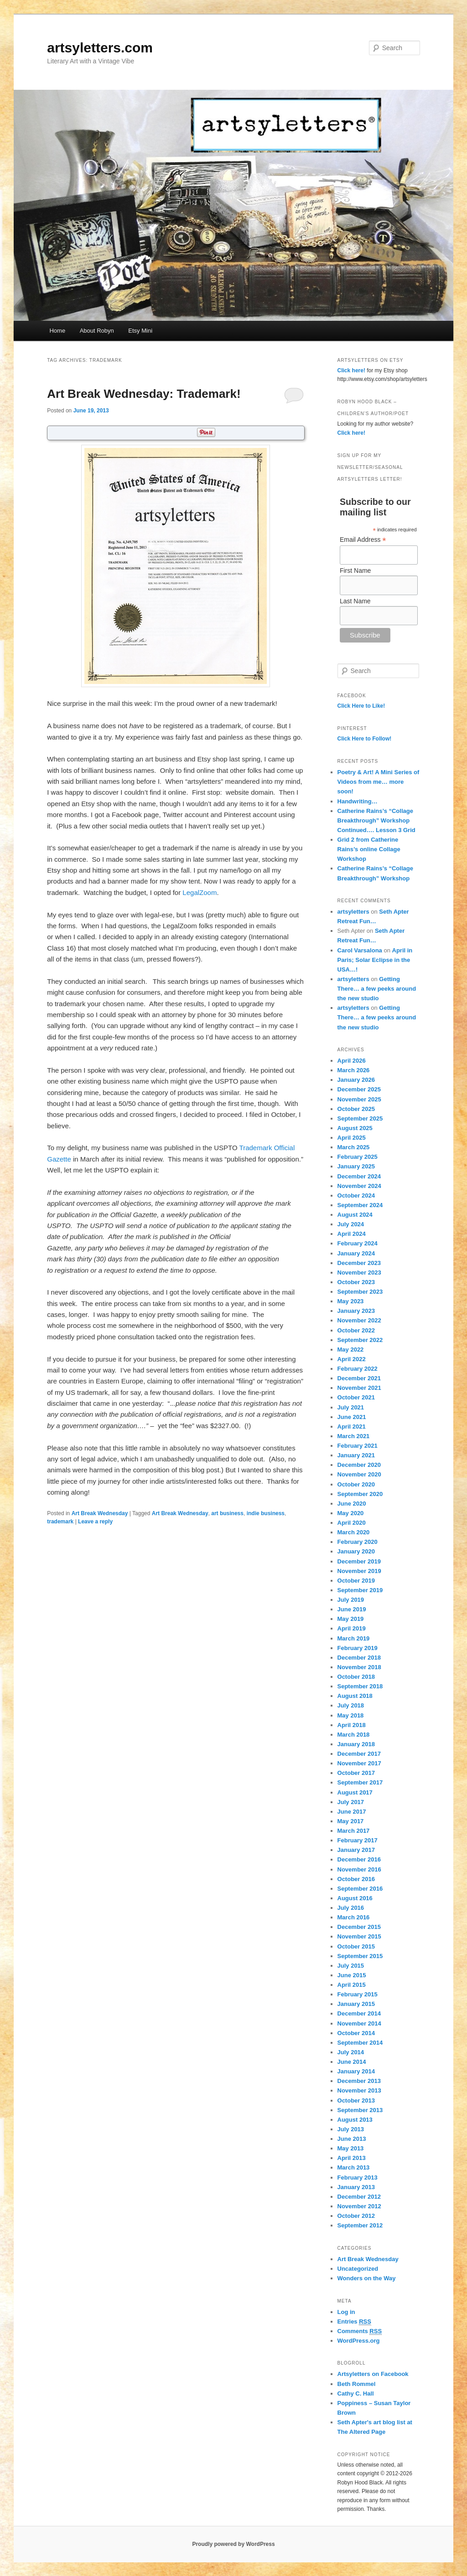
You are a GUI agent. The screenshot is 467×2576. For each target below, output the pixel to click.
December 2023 (359, 1263)
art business (227, 1513)
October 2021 (356, 1397)
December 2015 (359, 1926)
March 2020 (353, 1532)
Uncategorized (358, 2268)
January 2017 (356, 1849)
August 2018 (355, 1695)
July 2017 (350, 1802)
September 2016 (360, 1888)
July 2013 (350, 2129)
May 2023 (350, 1301)
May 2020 (350, 1513)
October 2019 (356, 1580)
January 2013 (356, 2187)
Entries (354, 2321)
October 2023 (356, 1282)
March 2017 (353, 1830)
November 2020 (359, 1474)
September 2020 (360, 1494)
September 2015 (360, 1956)
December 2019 (359, 1561)
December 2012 (359, 2196)
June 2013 (351, 2138)
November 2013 (359, 2090)
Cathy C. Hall (355, 2393)
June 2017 (351, 1811)
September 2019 (360, 1590)
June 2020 (351, 1503)
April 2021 (351, 1426)
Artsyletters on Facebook (373, 2373)
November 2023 (359, 1272)
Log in (346, 2312)
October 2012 (356, 2215)
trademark (60, 1521)
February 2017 (357, 1840)
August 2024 (355, 1214)
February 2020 (357, 1541)
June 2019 (351, 1609)
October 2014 (356, 2033)
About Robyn (97, 330)
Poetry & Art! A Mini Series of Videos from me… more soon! (378, 782)
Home (57, 330)
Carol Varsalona (359, 950)
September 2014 (360, 2042)
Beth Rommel (356, 2384)
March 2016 (353, 1917)
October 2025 (356, 1108)
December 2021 (359, 1378)
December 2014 (359, 2013)
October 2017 (356, 1772)
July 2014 (350, 2052)
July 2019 (350, 1599)
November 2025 (359, 1099)
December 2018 (359, 1657)
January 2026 (356, 1079)
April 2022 (351, 1359)
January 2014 (356, 2071)
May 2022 (350, 1349)
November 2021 (359, 1387)
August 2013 (355, 2119)
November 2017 (359, 1763)
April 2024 (351, 1233)
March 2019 (353, 1638)
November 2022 (359, 1320)
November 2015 (359, 1936)
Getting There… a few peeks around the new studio (376, 989)
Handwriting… (357, 801)
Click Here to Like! (361, 706)
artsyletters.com (100, 47)
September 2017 (360, 1782)
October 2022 (356, 1330)
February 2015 (357, 1994)
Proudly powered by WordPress (233, 2544)
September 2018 (360, 1686)
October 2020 (356, 1484)
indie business (266, 1513)
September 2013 (360, 2110)
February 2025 (357, 1156)
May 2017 (350, 1821)
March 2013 (353, 2167)
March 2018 (353, 1734)
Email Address (363, 539)
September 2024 (360, 1205)
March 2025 (353, 1147)
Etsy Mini (140, 330)
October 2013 (356, 2100)
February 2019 (357, 1648)
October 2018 (356, 1676)
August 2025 (355, 1128)
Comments (359, 2331)
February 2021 (357, 1445)
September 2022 (360, 1340)
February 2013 (357, 2177)
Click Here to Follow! (364, 738)
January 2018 (356, 1744)
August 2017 (355, 1792)
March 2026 (353, 1070)
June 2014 (351, 2061)
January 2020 (356, 1551)
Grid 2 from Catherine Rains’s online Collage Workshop (368, 849)
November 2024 (359, 1186)
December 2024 (359, 1176)
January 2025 (356, 1166)
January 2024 (356, 1253)
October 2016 (356, 1879)
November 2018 (359, 1667)
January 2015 (356, 2003)
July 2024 (350, 1224)
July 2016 (350, 1907)
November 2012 (359, 2206)
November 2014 (359, 2023)
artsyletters (353, 911)
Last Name (355, 601)
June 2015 (351, 1975)
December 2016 (359, 1859)
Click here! (351, 370)
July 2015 (350, 1965)
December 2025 (359, 1089)
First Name (355, 570)
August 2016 (355, 1898)
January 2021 (356, 1455)
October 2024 (356, 1195)
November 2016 (359, 1869)
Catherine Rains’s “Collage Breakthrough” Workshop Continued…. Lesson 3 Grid (376, 820)
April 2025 (351, 1137)
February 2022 (357, 1368)
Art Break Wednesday (100, 1513)
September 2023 (360, 1291)
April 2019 (351, 1628)
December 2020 (359, 1464)
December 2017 (359, 1753)
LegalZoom (199, 892)
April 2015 (351, 1984)
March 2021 (353, 1436)
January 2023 (356, 1310)
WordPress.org (358, 2340)
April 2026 (351, 1060)
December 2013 (359, 2080)
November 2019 (359, 1571)
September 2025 (360, 1118)
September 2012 (360, 2225)
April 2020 (351, 1522)
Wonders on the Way (366, 2278)
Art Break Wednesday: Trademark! (143, 394)
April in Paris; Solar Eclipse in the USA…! (375, 960)
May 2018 (350, 1715)
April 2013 (351, 2157)
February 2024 (357, 1243)
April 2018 (351, 1725)
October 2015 (356, 1946)
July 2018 (350, 1705)
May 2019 (350, 1618)
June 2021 (351, 1417)
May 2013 (350, 2148)
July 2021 (350, 1407)
